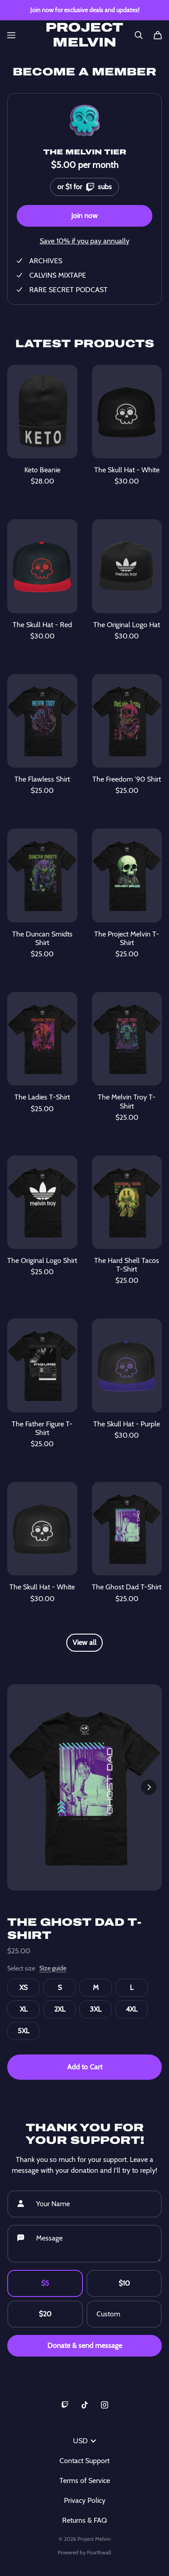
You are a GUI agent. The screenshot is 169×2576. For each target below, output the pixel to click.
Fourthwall (99, 2552)
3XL (95, 2009)
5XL (23, 2030)
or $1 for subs (84, 185)
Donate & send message (84, 2345)
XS (23, 1987)
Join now (84, 215)
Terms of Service (84, 2480)
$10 (124, 2283)
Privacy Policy (84, 2500)
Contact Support (84, 2460)
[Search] (139, 35)
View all (84, 1642)
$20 (45, 2314)
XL (23, 2009)
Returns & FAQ (84, 2520)
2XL (59, 2009)
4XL (131, 2009)
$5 (45, 2283)
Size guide (52, 1968)
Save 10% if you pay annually (84, 241)
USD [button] (84, 2440)
